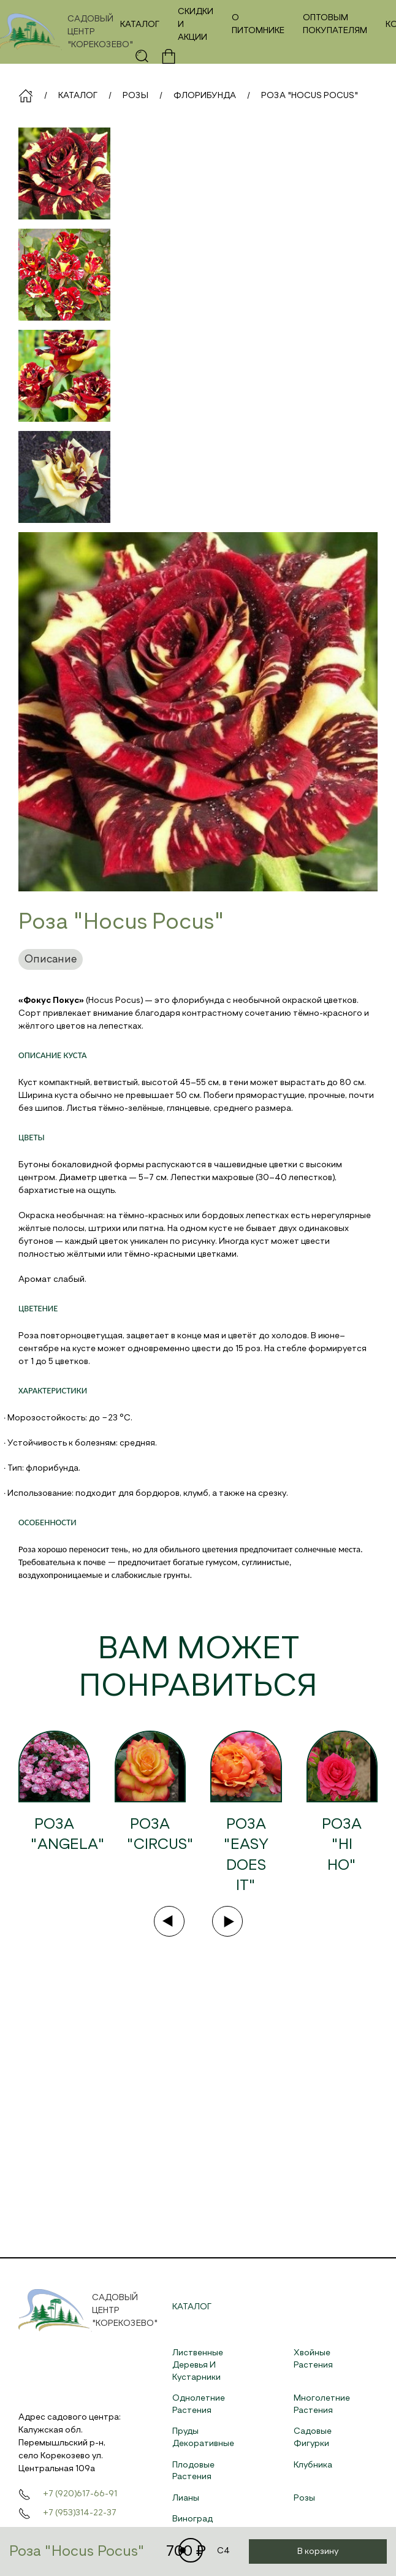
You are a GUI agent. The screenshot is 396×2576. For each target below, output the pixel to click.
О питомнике (258, 24)
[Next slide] (227, 1921)
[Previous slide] (169, 1921)
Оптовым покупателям (335, 24)
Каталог (139, 24)
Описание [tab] (51, 959)
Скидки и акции (195, 24)
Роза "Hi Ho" (342, 1845)
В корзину (317, 2551)
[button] (142, 56)
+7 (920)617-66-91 (80, 2494)
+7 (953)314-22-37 (79, 2513)
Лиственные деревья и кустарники (197, 2365)
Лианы (185, 2498)
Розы (304, 2498)
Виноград (192, 2519)
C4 (204, 2551)
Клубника (313, 2465)
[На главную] (64, 31)
